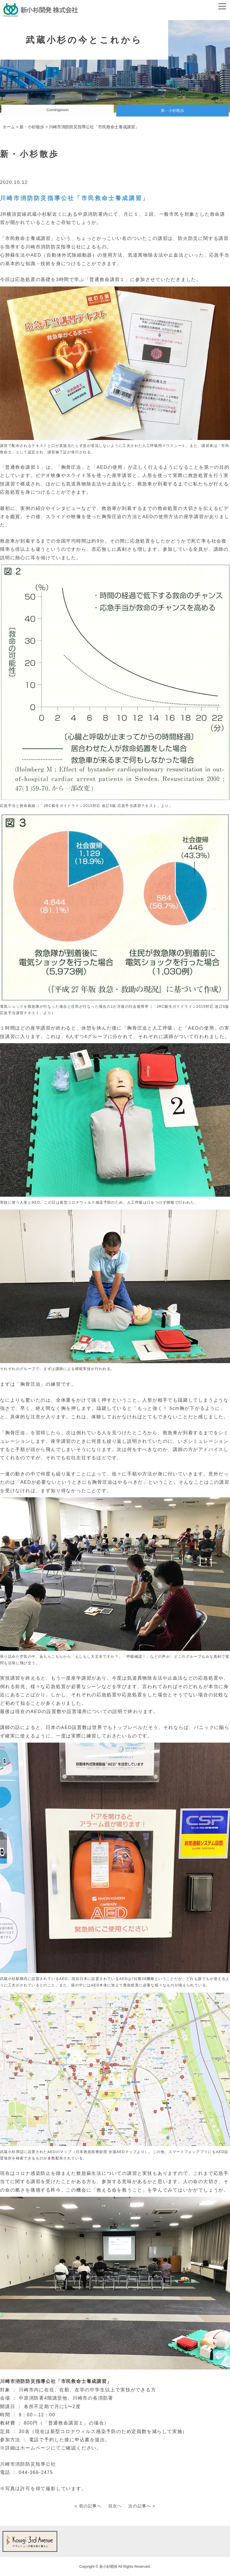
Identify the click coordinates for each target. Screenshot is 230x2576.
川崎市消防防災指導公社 (53, 246)
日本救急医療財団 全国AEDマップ (106, 2151)
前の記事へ (90, 2506)
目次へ (115, 2506)
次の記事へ (139, 2506)
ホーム (9, 127)
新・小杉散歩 (172, 110)
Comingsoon (57, 110)
